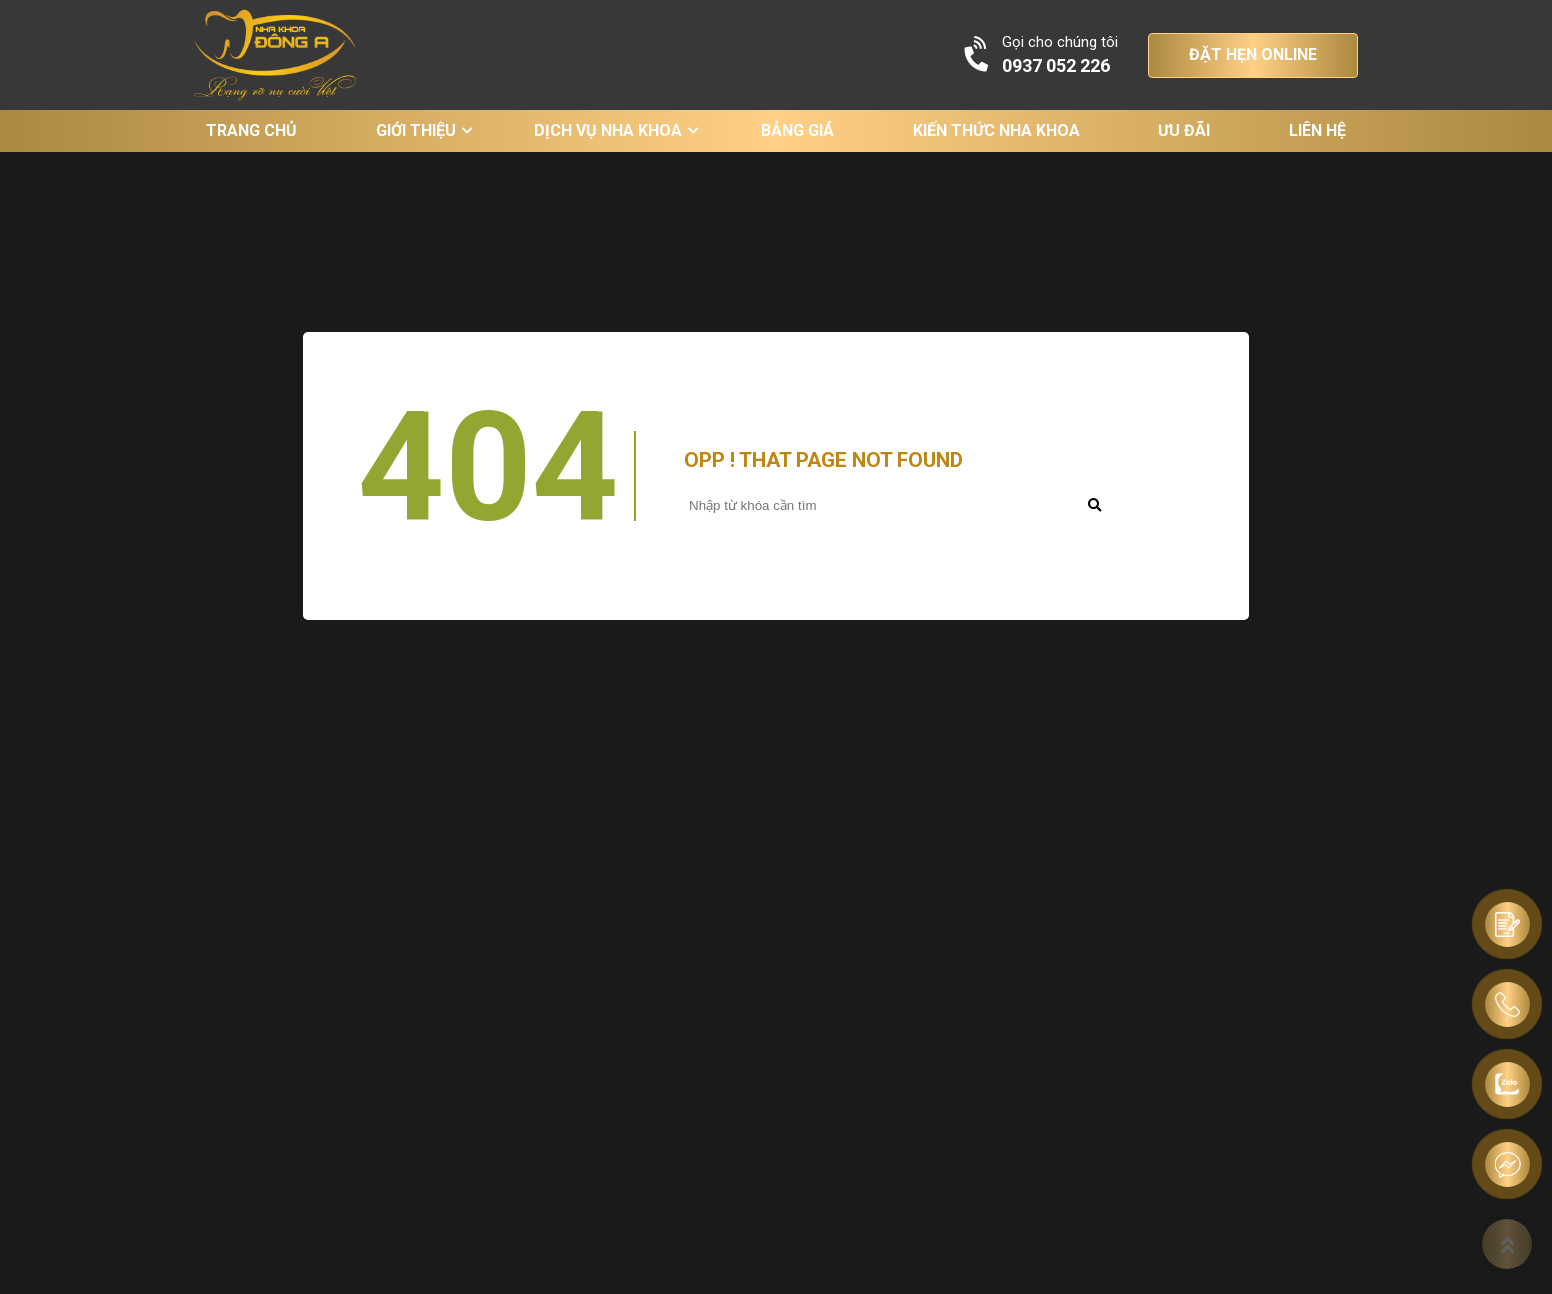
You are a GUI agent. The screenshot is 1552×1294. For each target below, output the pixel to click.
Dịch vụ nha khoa (608, 130)
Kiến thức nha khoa (996, 130)
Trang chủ (251, 130)
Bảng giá (797, 130)
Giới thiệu (416, 130)
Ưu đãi (1184, 130)
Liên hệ (1317, 130)
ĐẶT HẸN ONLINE (1253, 54)
